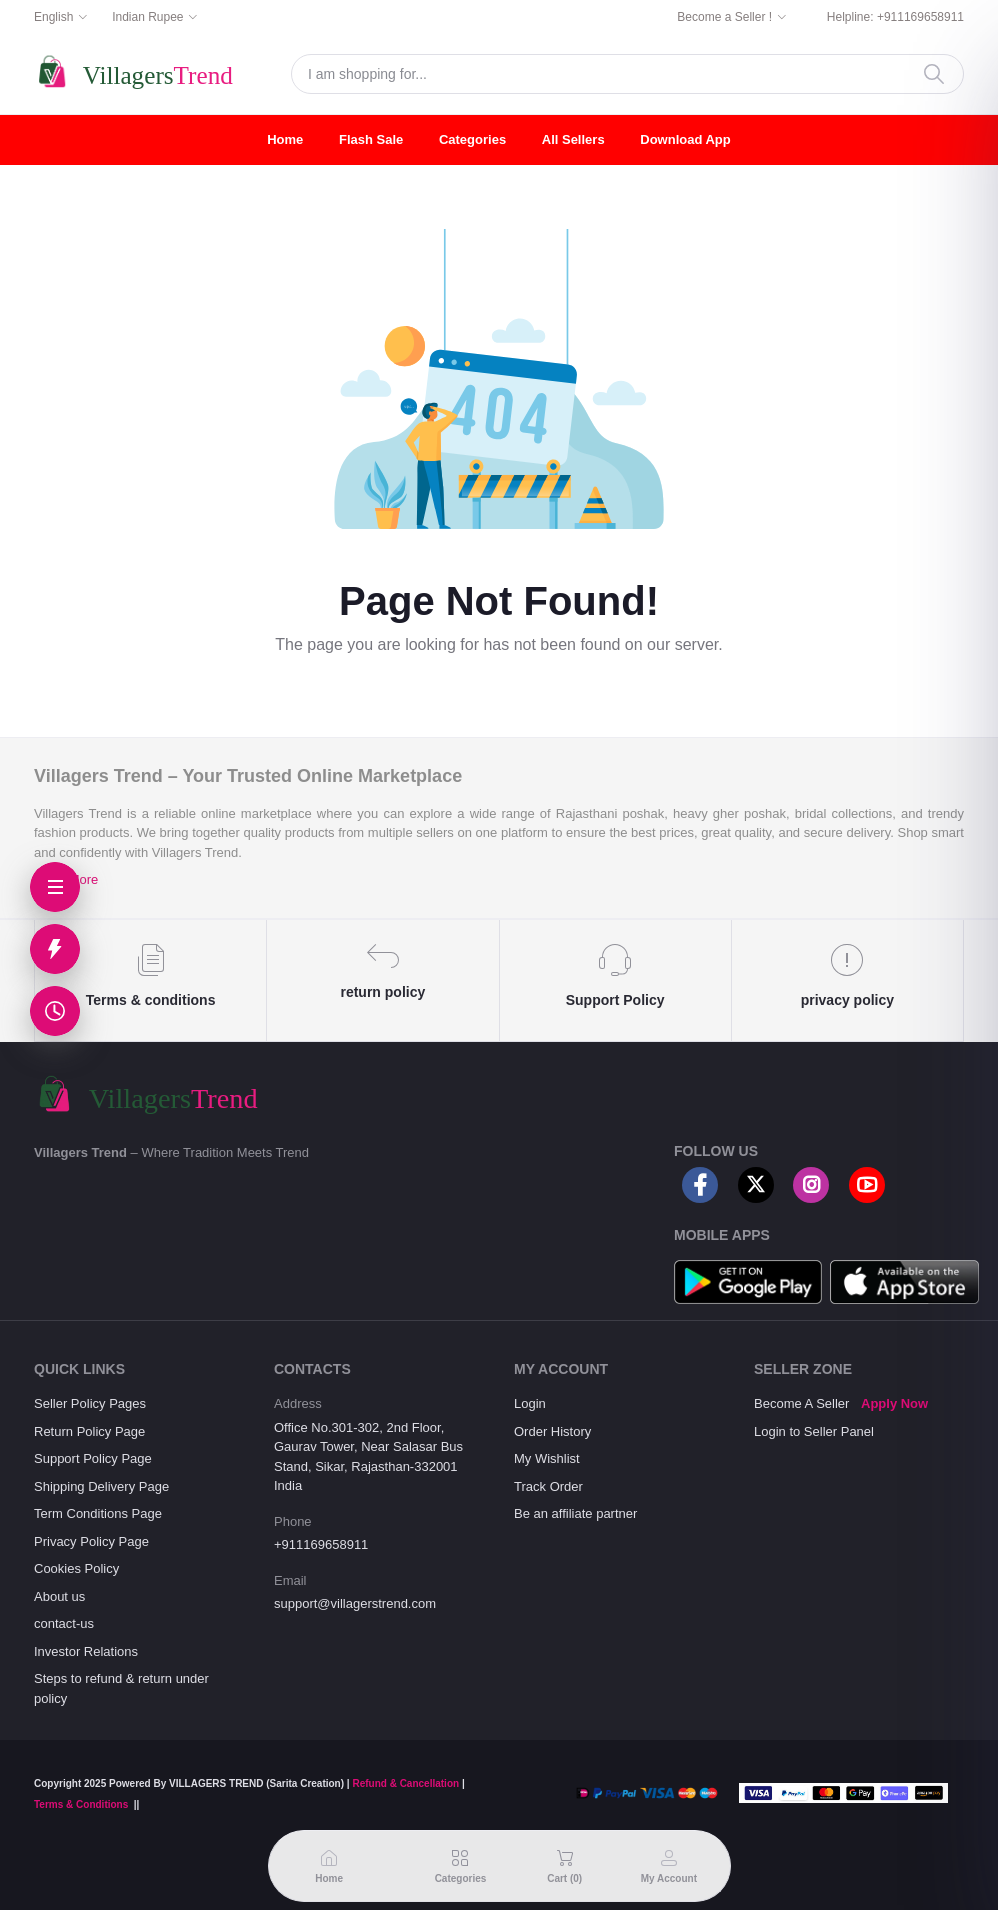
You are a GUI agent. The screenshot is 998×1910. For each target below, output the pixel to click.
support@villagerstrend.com (355, 1603)
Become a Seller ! (724, 17)
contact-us (64, 1623)
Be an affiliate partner (575, 1513)
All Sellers (573, 139)
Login (530, 1403)
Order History (552, 1431)
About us (59, 1596)
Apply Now (894, 1403)
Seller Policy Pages (90, 1403)
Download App (685, 139)
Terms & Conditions (81, 1804)
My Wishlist (547, 1458)
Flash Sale (371, 139)
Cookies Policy (76, 1568)
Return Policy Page (89, 1431)
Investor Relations (86, 1651)
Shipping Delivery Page (101, 1486)
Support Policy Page (93, 1458)
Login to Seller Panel (814, 1431)
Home (285, 139)
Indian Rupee (147, 17)
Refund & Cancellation (405, 1783)
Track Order (548, 1486)
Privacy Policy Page (91, 1541)
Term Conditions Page (98, 1513)
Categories (472, 139)
